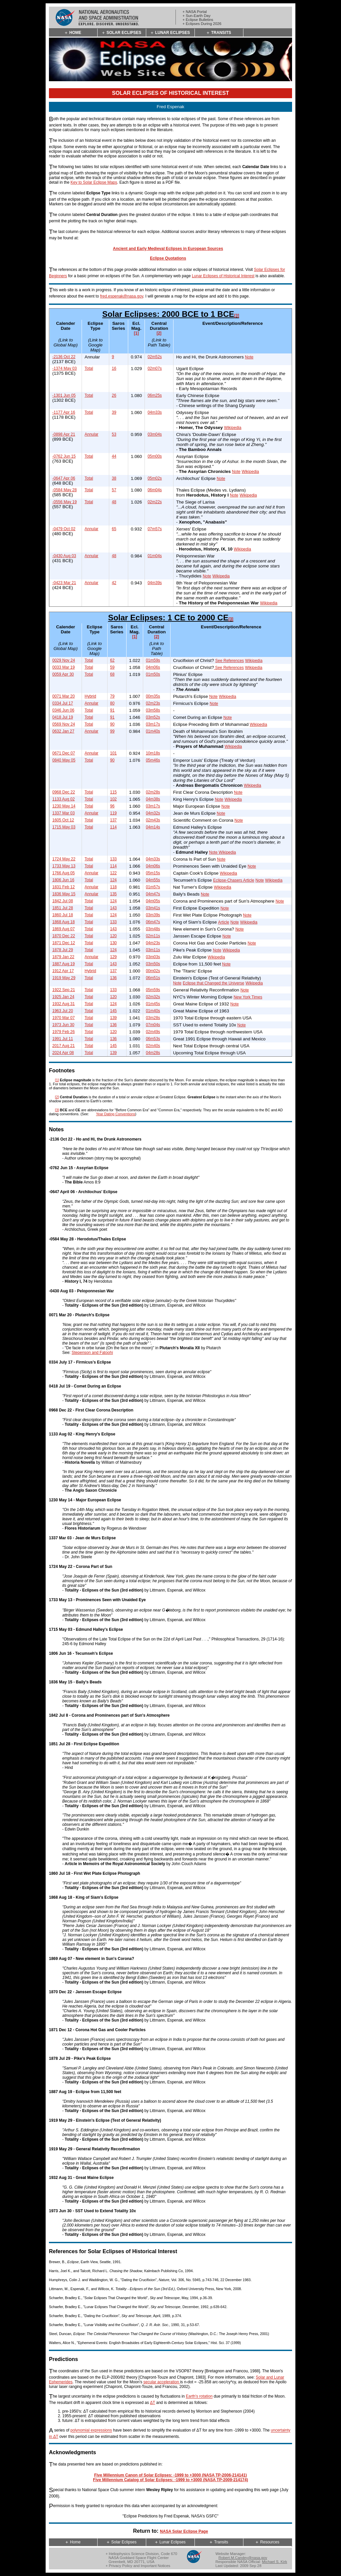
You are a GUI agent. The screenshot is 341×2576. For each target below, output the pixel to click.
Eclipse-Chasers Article (233, 880)
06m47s (153, 922)
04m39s (155, 582)
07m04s (153, 1024)
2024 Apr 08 (63, 1052)
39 (114, 412)
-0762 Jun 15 (64, 456)
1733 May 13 (63, 866)
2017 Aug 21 (63, 1045)
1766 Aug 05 (63, 873)
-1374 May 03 (64, 368)
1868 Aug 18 (63, 922)
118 (113, 887)
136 (113, 977)
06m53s (153, 1038)
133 (113, 859)
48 (114, 502)
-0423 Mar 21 (64, 582)
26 (114, 395)
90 (112, 724)
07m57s (155, 529)
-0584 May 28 (64, 490)
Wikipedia (232, 427)
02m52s (155, 356)
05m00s (155, 456)
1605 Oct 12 (63, 820)
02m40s (153, 1045)
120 (113, 936)
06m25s (155, 395)
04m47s (153, 894)
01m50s (153, 674)
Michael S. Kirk (274, 2562)
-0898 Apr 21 (63, 434)
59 (112, 667)
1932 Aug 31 (63, 1003)
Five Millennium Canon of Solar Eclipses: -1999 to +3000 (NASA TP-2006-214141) (170, 2475)
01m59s (153, 660)
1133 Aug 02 (63, 799)
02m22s (155, 502)
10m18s (153, 753)
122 (113, 873)
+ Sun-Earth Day (196, 16)
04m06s (153, 667)
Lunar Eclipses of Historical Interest (223, 276)
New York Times (247, 997)
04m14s (153, 827)
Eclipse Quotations (168, 258)
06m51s (153, 977)
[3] (236, 315)
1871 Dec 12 (63, 943)
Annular (91, 434)
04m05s (153, 901)
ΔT (152, 2402)
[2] (159, 333)
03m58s (153, 710)
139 (113, 1017)
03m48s (153, 929)
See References (229, 660)
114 (113, 827)
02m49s (153, 1031)
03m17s (153, 724)
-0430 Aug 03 (64, 555)
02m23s (153, 703)
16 (114, 368)
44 (114, 456)
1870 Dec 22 (63, 936)
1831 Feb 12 (63, 887)
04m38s (153, 799)
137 (113, 820)
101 (113, 753)
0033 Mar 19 (63, 667)
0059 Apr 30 (63, 674)
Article (223, 922)
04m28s (153, 1052)
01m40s (153, 731)
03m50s (153, 964)
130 (113, 943)
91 (112, 710)
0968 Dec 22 (63, 792)
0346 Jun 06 (63, 710)
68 (112, 674)
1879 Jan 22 (63, 957)
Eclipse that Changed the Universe (213, 983)
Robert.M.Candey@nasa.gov (242, 2558)
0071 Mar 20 (63, 696)
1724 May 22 (63, 859)
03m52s (153, 717)
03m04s (155, 434)
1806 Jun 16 (63, 880)
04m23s (153, 943)
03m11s (153, 950)
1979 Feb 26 (63, 1031)
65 (114, 529)
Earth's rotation (199, 2396)
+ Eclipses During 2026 (201, 24)
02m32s (153, 996)
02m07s (155, 368)
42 (114, 582)
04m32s (153, 813)
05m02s (155, 478)
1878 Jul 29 (62, 950)
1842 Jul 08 (62, 901)
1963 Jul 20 (62, 1010)
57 (114, 490)
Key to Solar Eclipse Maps (94, 182)
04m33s (155, 412)
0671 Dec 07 (63, 753)
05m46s (153, 760)
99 (112, 731)
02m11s (153, 936)
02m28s (153, 792)
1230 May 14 (63, 806)
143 (113, 908)
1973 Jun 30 (63, 1024)
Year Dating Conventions (115, 1114)
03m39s (153, 915)
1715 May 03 (63, 827)
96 (112, 806)
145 (113, 1010)
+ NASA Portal (194, 12)
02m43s (153, 820)
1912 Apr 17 (63, 970)
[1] (136, 333)
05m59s (153, 989)
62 (112, 660)
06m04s (155, 490)
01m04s (155, 555)
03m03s (153, 957)
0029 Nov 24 (63, 660)
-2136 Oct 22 (63, 356)
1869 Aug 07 (63, 929)
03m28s (153, 1017)
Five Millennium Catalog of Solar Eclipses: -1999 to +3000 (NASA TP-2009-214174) (170, 2479)
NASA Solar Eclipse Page (184, 2531)
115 (113, 792)
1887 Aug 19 (63, 964)
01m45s (153, 1003)
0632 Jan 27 (63, 731)
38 (114, 478)
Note (249, 357)
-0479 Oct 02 (63, 529)
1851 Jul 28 (62, 908)
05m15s (153, 873)
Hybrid (90, 696)
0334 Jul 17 (62, 703)
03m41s (153, 908)
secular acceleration (162, 2382)
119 (113, 813)
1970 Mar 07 (63, 1017)
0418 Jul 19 (62, 717)
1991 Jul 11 (62, 1038)
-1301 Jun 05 (64, 395)
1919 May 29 (63, 977)
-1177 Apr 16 (63, 412)
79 (112, 696)
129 (113, 957)
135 (113, 894)
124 (113, 880)
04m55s (153, 880)
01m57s (153, 887)
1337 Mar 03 (63, 813)
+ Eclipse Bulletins (197, 20)
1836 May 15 (63, 894)
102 (113, 799)
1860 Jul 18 (62, 915)
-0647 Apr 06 (63, 478)
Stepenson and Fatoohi (92, 1352)
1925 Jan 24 (63, 996)
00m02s (153, 970)
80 (112, 703)
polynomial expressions (91, 2430)
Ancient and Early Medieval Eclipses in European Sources (168, 248)
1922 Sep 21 (63, 989)
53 (114, 434)
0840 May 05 (63, 760)
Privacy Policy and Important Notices (139, 2566)
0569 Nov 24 (63, 724)
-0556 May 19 (64, 502)
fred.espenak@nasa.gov (121, 296)
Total (89, 368)
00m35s (153, 696)
